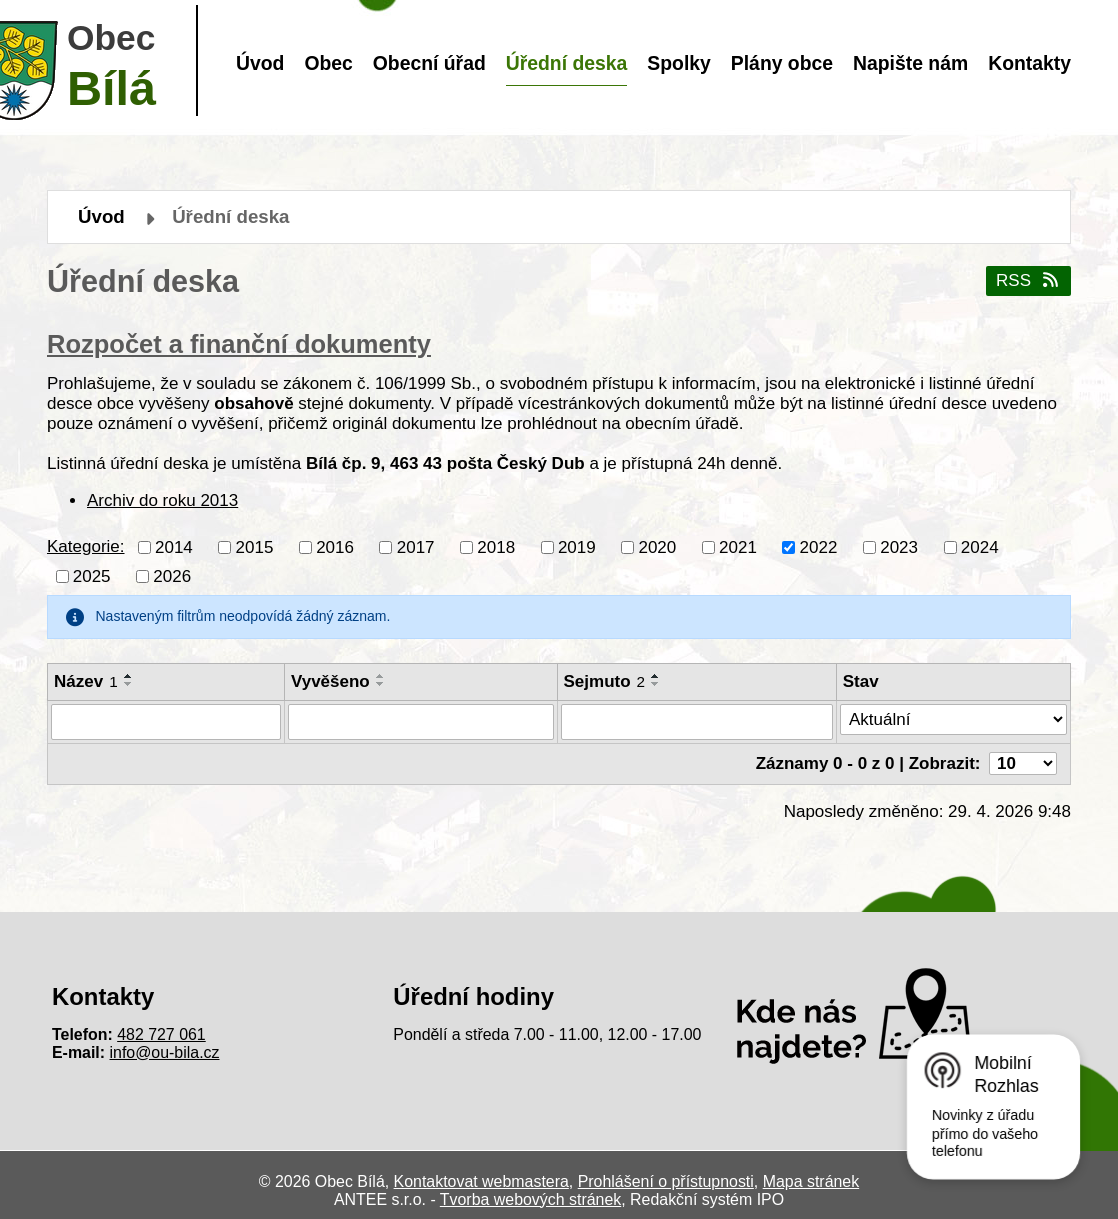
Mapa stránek (811, 1181)
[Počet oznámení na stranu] (1023, 763)
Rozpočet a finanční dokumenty (239, 344)
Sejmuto (605, 681)
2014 (174, 546)
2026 (172, 575)
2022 (819, 546)
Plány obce (782, 63)
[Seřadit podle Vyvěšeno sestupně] (381, 684)
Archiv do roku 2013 (162, 500)
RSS (1028, 280)
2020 (657, 546)
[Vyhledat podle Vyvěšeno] (421, 722)
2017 (416, 546)
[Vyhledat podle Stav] (953, 720)
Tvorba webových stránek (530, 1199)
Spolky (678, 63)
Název (86, 681)
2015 (255, 546)
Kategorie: (86, 546)
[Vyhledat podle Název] (166, 722)
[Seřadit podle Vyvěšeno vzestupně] (381, 676)
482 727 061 (161, 1034)
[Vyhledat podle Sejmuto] (697, 722)
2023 (899, 546)
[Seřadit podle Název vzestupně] (129, 676)
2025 (92, 575)
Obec (328, 63)
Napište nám (910, 63)
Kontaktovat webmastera (481, 1181)
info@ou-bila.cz (165, 1052)
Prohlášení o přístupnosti (666, 1181)
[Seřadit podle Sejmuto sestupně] (656, 684)
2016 (335, 546)
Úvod (260, 63)
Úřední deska (567, 63)
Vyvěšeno (330, 681)
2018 (496, 546)
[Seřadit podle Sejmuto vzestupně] (656, 676)
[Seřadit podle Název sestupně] (129, 684)
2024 (980, 546)
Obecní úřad (429, 63)
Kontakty (1029, 63)
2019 (577, 546)
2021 (738, 546)
